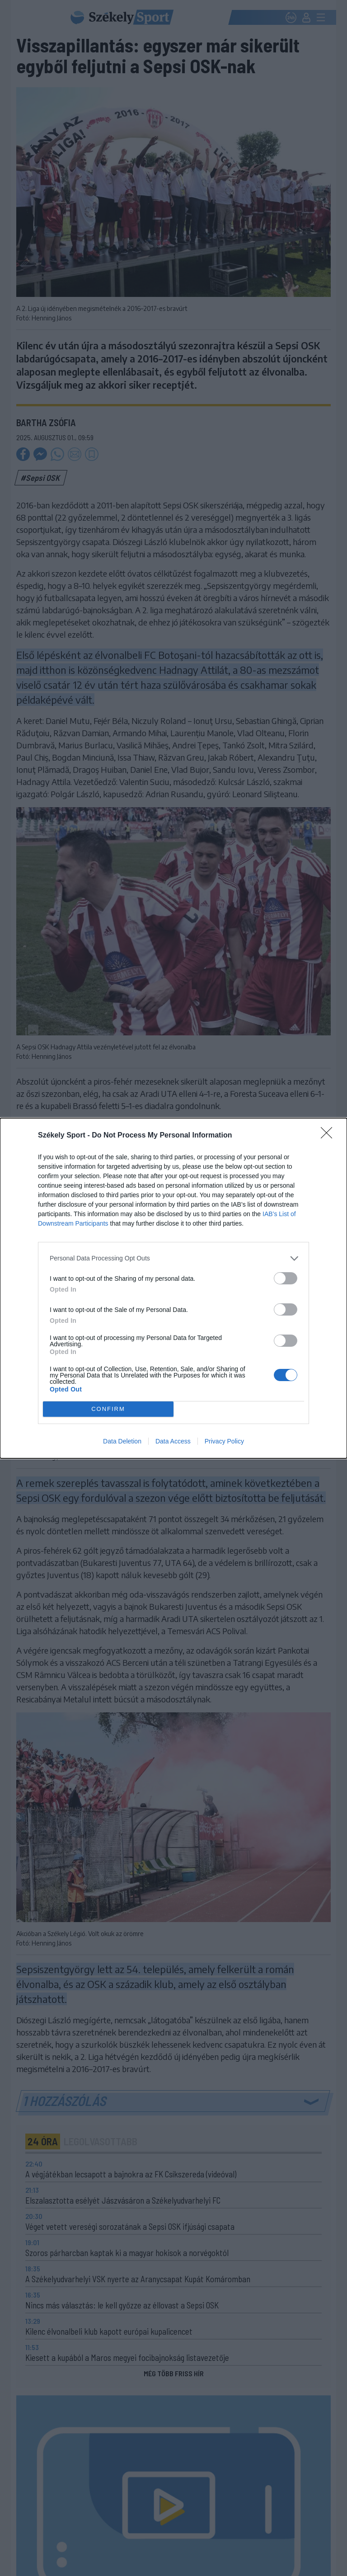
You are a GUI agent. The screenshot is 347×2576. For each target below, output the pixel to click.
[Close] (329, 1135)
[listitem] (173, 1258)
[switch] (285, 1278)
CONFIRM (108, 1409)
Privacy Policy (224, 1441)
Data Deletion (122, 1441)
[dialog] (173, 1288)
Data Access (173, 1441)
